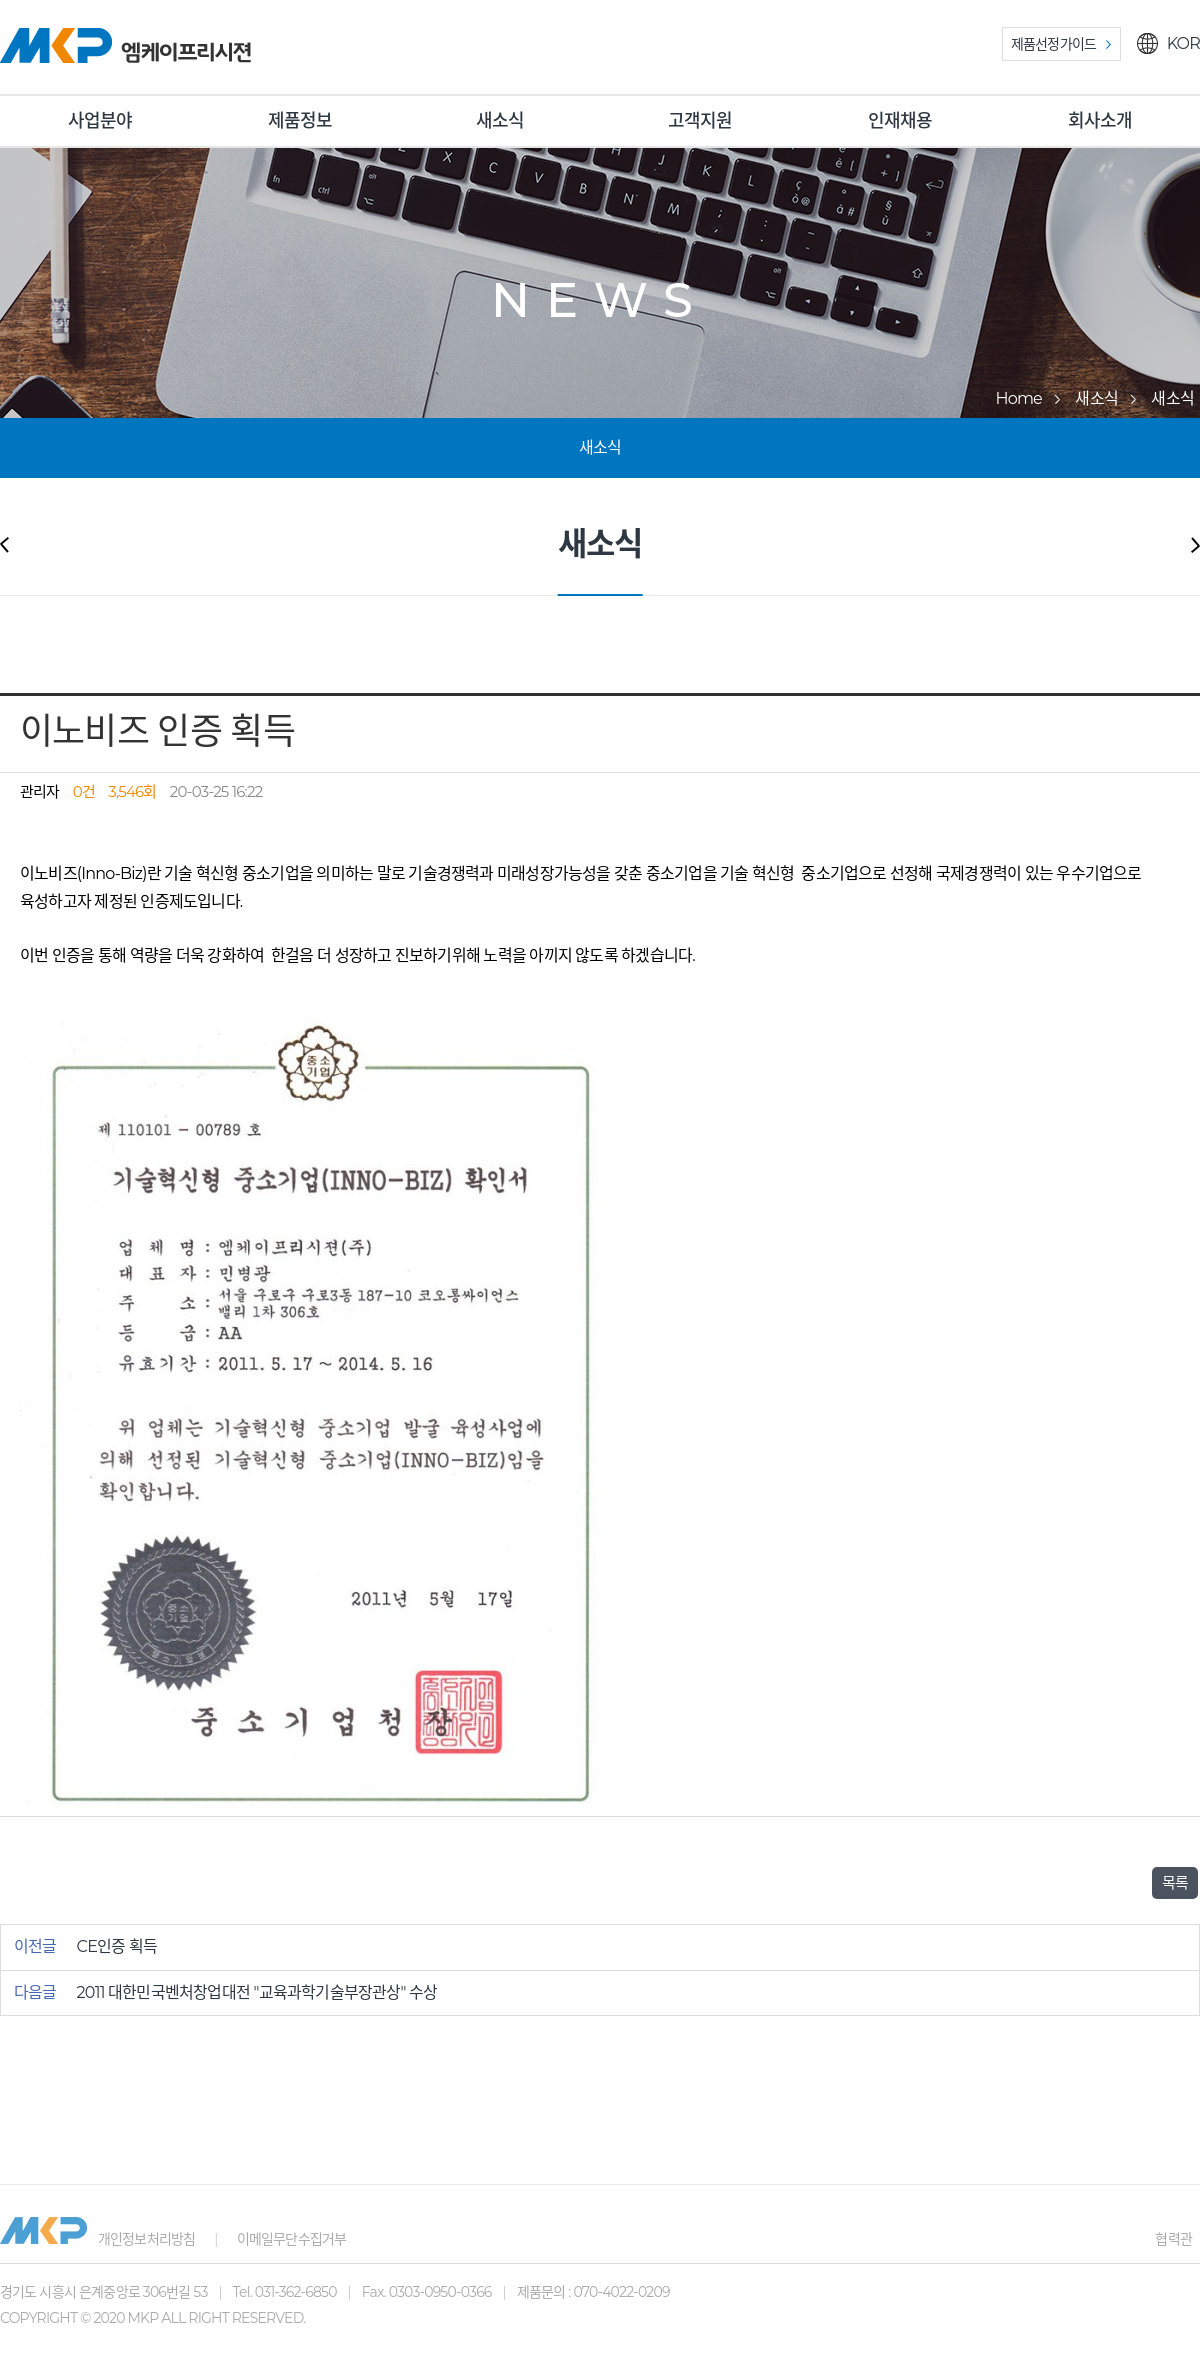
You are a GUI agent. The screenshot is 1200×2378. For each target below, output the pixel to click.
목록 (1175, 1882)
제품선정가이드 (1053, 44)
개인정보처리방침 (147, 2239)
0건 (84, 791)
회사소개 (1100, 121)
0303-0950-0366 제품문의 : (481, 2292)
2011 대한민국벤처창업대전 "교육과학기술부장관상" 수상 (257, 1992)
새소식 (500, 121)
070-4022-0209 (621, 2292)
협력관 (1173, 2239)
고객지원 (700, 121)
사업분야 (100, 121)
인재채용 (900, 121)
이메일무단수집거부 (292, 2239)
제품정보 (300, 121)
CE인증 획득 (117, 1946)
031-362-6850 (296, 2292)
